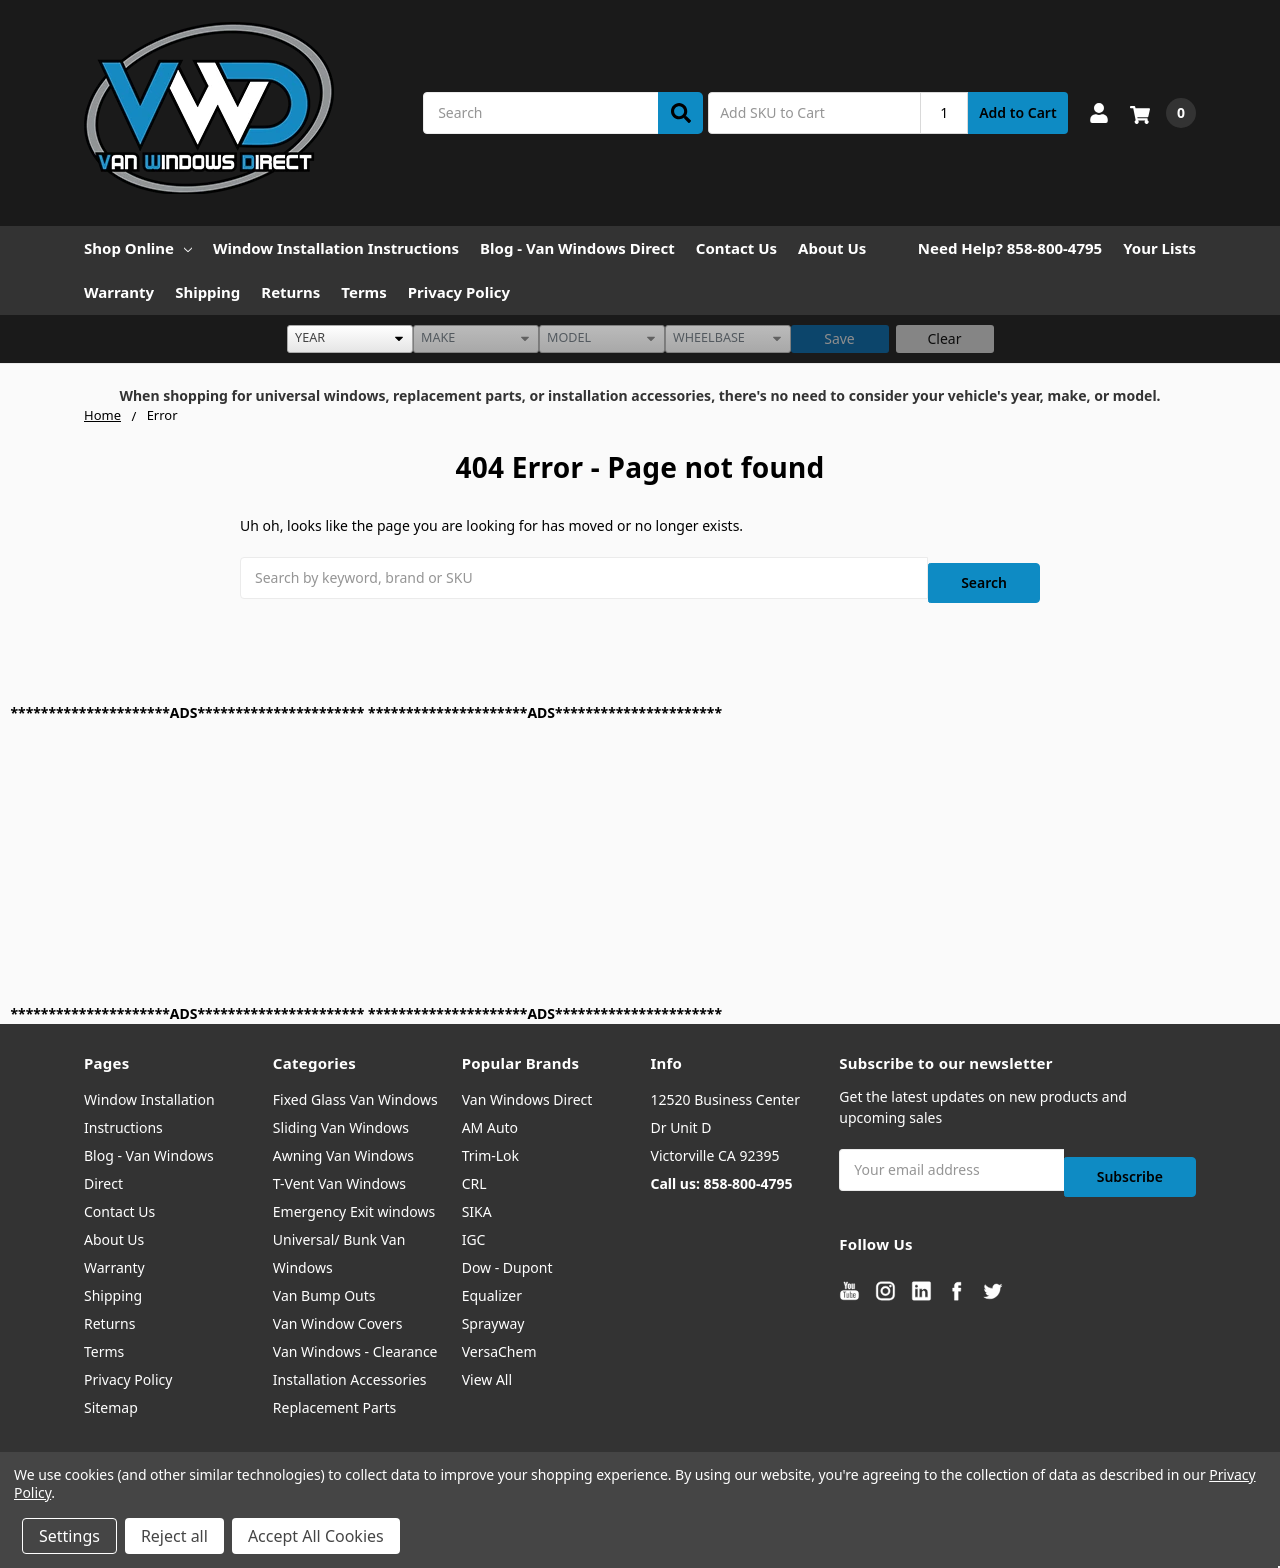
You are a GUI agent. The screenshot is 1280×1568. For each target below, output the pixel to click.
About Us (832, 248)
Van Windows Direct (527, 1087)
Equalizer (492, 1283)
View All (487, 1367)
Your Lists (1159, 248)
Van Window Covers (338, 1311)
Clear (945, 338)
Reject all (174, 1536)
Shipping (207, 292)
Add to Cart (1017, 112)
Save (839, 338)
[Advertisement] (611, 851)
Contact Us (736, 248)
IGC (474, 1227)
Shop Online (138, 248)
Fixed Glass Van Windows (355, 1087)
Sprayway (493, 1311)
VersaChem (499, 1339)
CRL (474, 1171)
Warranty (119, 292)
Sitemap (111, 1395)
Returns (290, 292)
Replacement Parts (335, 1395)
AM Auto (490, 1115)
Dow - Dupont (507, 1255)
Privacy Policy (459, 292)
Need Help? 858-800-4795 (1010, 248)
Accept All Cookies (316, 1536)
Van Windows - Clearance (355, 1339)
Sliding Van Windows (341, 1115)
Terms (363, 292)
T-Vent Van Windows (339, 1171)
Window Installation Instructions (336, 248)
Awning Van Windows (343, 1143)
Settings (69, 1536)
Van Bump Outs (324, 1283)
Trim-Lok (490, 1143)
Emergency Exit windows (354, 1199)
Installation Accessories (350, 1367)
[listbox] (350, 339)
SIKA (477, 1199)
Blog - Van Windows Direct (577, 248)
